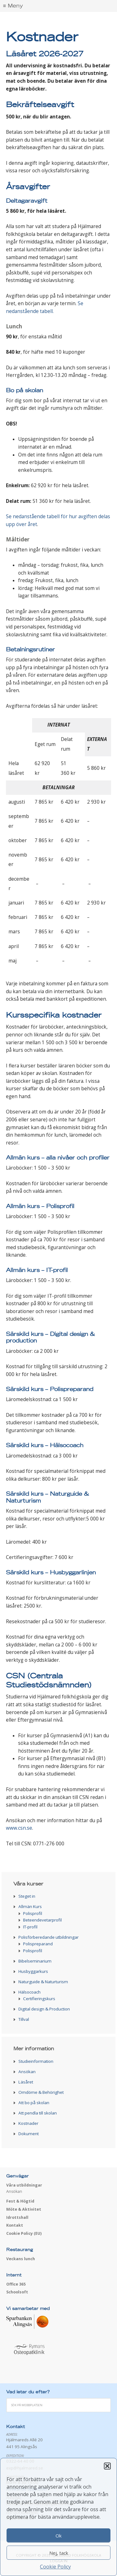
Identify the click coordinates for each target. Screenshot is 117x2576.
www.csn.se (19, 1828)
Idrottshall (17, 2217)
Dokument (28, 2133)
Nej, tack (58, 2553)
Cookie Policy (55, 2566)
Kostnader (28, 2123)
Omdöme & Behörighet (41, 2092)
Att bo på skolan (33, 2102)
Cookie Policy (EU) (23, 2233)
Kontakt (14, 2225)
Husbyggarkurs (33, 1971)
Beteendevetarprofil (42, 1920)
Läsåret (25, 2082)
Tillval (23, 2019)
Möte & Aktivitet (23, 2209)
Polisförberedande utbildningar (48, 1937)
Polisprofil (32, 1913)
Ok (58, 2535)
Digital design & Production (44, 2009)
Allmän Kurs (30, 1906)
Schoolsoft (17, 2292)
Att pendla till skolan (37, 2113)
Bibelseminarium (34, 1961)
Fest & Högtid (20, 2201)
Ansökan (27, 2071)
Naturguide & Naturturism (43, 1981)
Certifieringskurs (39, 1998)
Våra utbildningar (24, 2185)
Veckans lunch (20, 2258)
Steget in (26, 1896)
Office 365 (16, 2284)
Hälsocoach (29, 1992)
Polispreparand (38, 1944)
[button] (107, 2466)
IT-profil (30, 1927)
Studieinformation (35, 2061)
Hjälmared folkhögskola (58, 22)
